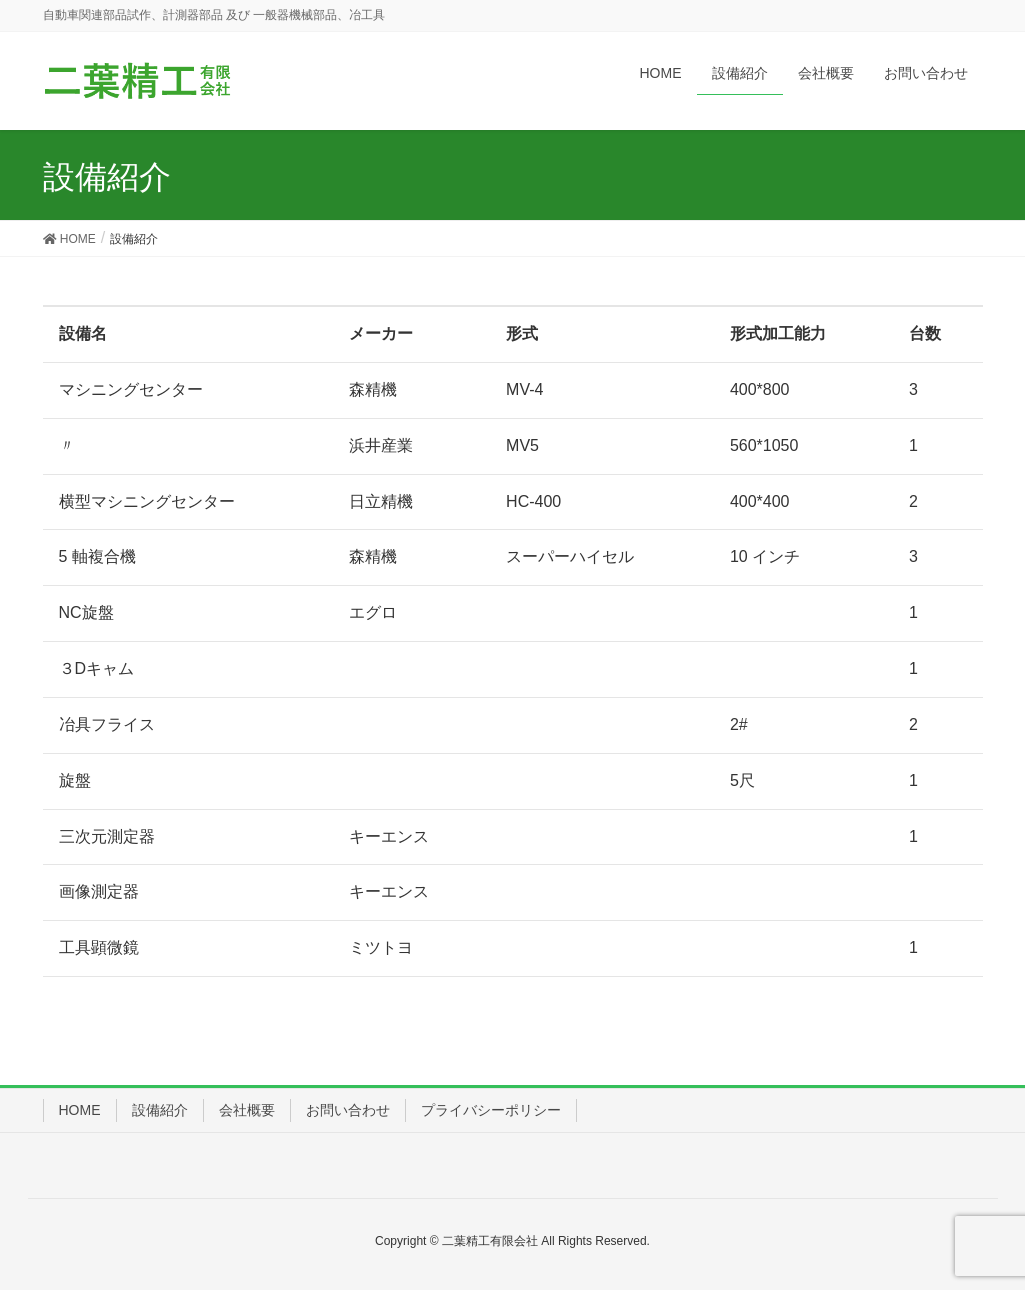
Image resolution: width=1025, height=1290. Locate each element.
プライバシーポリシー (491, 1110)
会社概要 (247, 1110)
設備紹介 (160, 1110)
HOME (80, 1110)
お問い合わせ (348, 1110)
